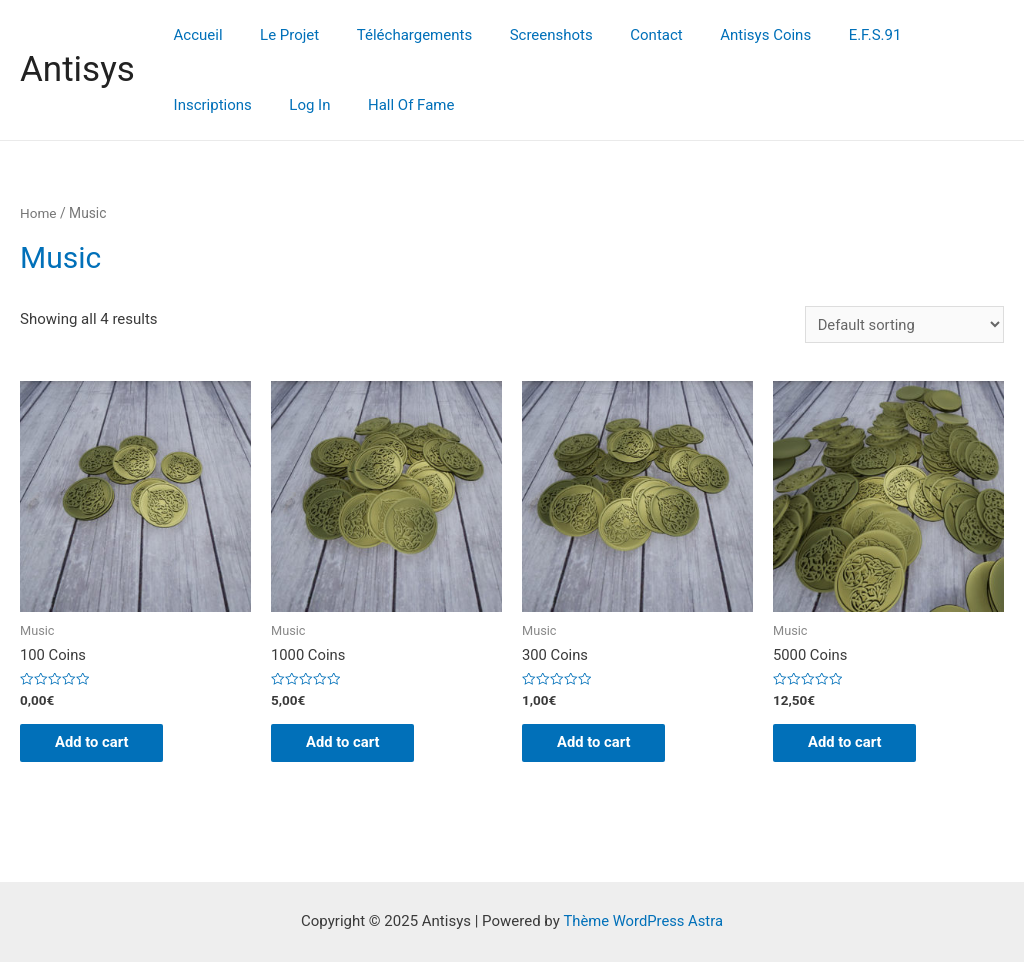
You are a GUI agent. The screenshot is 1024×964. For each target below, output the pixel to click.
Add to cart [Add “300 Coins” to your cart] (599, 744)
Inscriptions (922, 35)
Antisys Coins (724, 35)
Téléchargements (395, 35)
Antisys (77, 69)
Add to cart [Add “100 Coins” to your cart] (97, 744)
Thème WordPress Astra (643, 923)
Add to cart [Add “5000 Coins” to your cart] (850, 744)
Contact (623, 35)
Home (38, 213)
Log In (190, 105)
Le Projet (278, 35)
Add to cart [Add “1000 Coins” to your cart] (348, 744)
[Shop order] (903, 324)
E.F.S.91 (826, 35)
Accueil (194, 35)
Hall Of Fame (284, 105)
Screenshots (524, 35)
